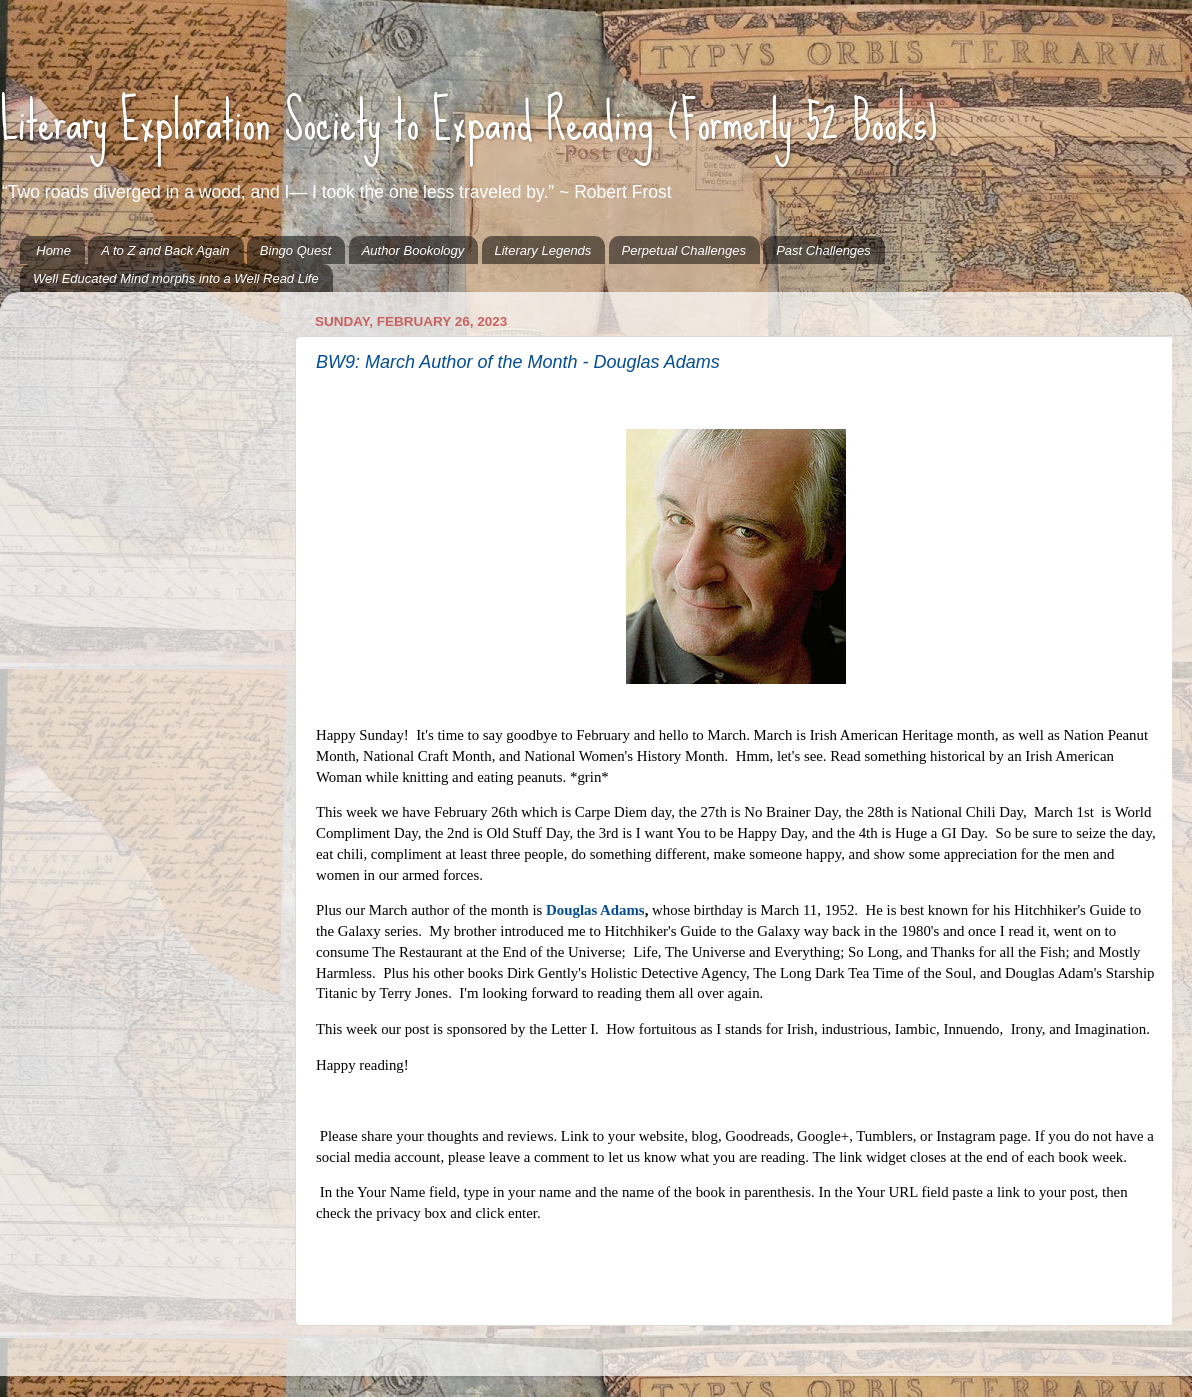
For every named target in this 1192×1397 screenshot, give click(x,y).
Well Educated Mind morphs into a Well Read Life (176, 278)
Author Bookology (413, 250)
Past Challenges (823, 250)
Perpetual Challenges (684, 250)
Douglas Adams (595, 910)
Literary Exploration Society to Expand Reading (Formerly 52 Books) (469, 121)
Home (53, 250)
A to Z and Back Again (165, 250)
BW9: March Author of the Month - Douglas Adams (518, 362)
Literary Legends (543, 250)
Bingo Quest (296, 250)
